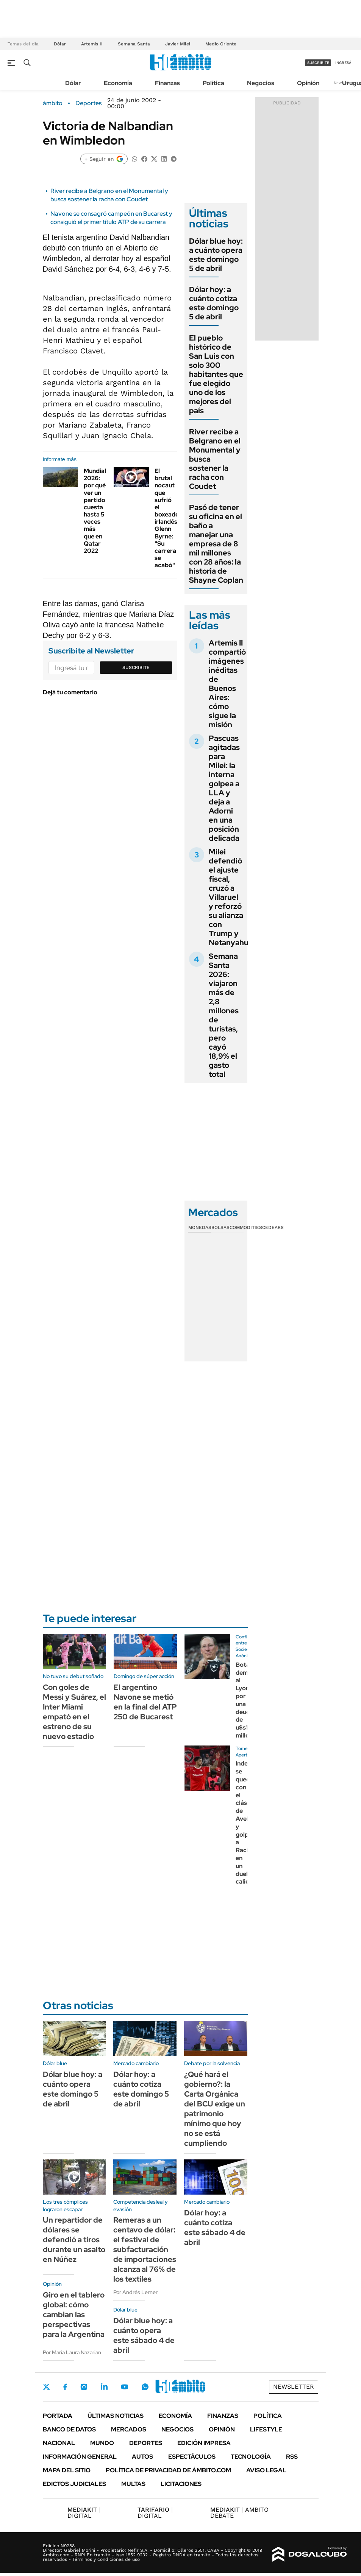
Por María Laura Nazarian (72, 2352)
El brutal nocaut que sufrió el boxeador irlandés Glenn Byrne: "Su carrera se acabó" (168, 518)
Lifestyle (266, 2429)
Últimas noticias (116, 2416)
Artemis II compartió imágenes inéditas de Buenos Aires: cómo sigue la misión (227, 684)
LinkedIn (104, 2386)
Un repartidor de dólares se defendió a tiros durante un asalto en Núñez (74, 2239)
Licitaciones (181, 2484)
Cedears (273, 1227)
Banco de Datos (69, 2429)
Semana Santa (134, 44)
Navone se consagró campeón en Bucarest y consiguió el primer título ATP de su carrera (111, 218)
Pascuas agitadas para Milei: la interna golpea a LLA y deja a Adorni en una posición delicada (224, 788)
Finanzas (167, 83)
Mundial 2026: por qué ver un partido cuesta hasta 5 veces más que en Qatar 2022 (95, 511)
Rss (292, 2457)
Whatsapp (145, 2386)
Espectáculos (192, 2457)
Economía (118, 83)
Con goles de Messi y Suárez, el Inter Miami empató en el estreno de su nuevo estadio (74, 1711)
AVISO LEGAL (266, 2470)
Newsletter (293, 2386)
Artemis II (92, 44)
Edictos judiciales (74, 2484)
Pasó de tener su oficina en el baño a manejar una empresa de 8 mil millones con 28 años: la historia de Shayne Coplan (216, 543)
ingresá (343, 63)
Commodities (246, 1227)
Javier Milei (177, 44)
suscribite (318, 63)
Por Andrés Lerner (135, 2292)
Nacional (59, 2443)
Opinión (308, 83)
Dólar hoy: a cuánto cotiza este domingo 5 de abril (214, 303)
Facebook (65, 2386)
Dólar (60, 44)
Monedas (199, 1227)
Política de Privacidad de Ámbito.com (168, 2470)
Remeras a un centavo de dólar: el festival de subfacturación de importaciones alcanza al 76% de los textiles (144, 2249)
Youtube (124, 2387)
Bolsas (220, 1227)
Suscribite (136, 667)
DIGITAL (83, 2512)
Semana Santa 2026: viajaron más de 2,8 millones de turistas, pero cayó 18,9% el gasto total (224, 1015)
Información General (80, 2457)
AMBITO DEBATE (239, 2512)
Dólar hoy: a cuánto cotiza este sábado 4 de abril (214, 2227)
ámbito (53, 103)
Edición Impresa (204, 2443)
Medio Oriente (220, 44)
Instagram (83, 2386)
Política (213, 83)
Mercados (128, 2429)
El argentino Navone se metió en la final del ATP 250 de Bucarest (145, 1702)
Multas (133, 2484)
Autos (142, 2457)
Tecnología (251, 2457)
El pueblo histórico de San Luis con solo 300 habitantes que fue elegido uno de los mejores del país (216, 374)
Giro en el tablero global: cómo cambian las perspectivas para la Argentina (74, 2314)
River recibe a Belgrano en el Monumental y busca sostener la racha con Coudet (109, 195)
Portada (57, 2416)
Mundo (102, 2443)
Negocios (260, 83)
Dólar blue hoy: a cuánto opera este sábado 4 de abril (144, 2335)
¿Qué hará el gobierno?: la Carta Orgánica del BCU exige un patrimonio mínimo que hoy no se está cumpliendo (214, 2108)
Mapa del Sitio (67, 2470)
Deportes (88, 103)
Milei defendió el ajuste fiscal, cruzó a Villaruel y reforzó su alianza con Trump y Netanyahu (228, 897)
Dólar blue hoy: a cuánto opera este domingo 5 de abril (216, 254)
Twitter (46, 2387)
